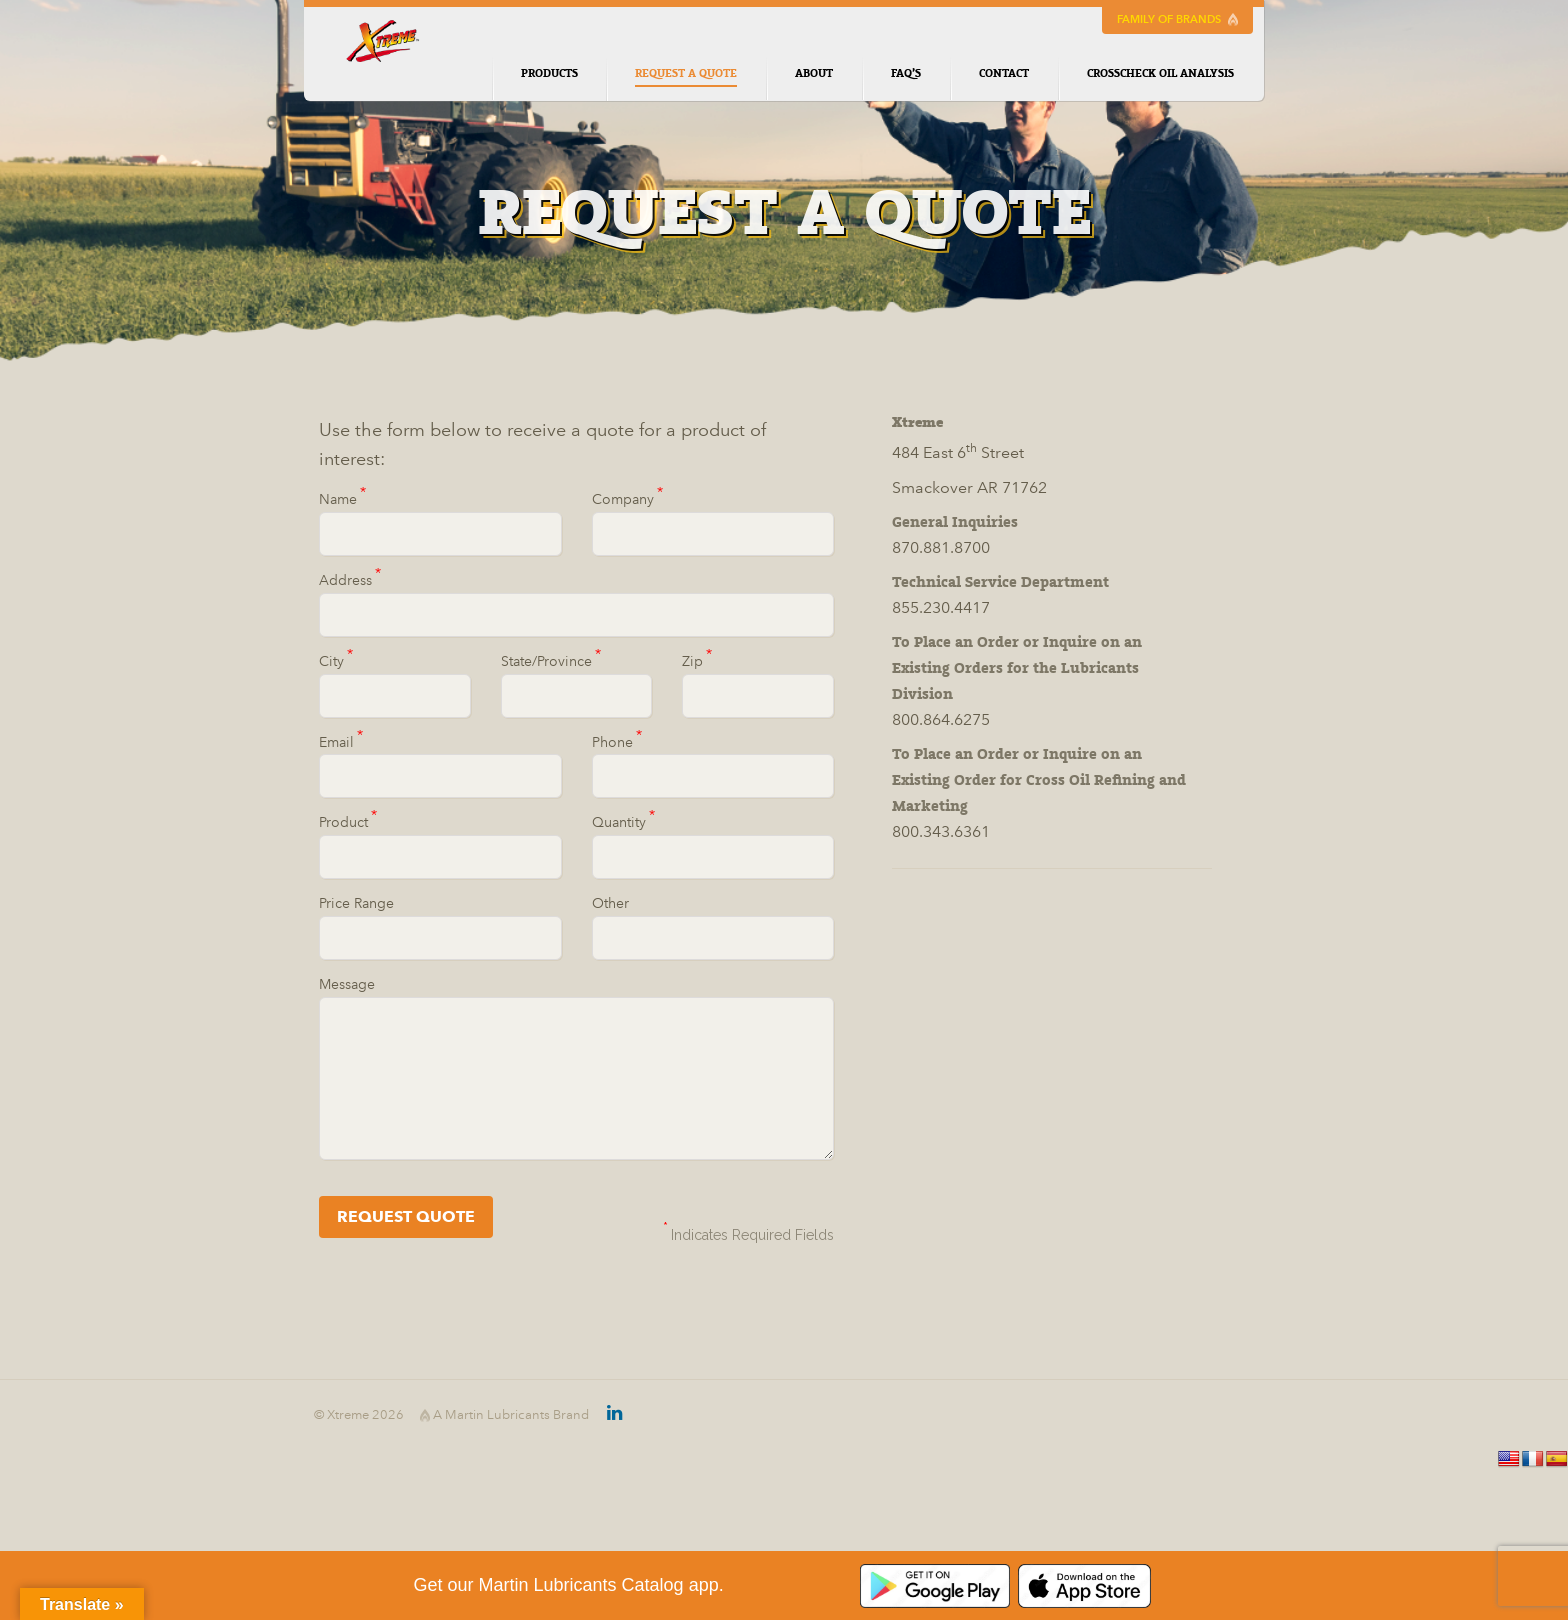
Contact (1004, 73)
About (814, 73)
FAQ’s (906, 73)
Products (549, 73)
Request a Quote (686, 76)
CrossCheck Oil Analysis (1160, 73)
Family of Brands (1177, 19)
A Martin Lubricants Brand (504, 1415)
